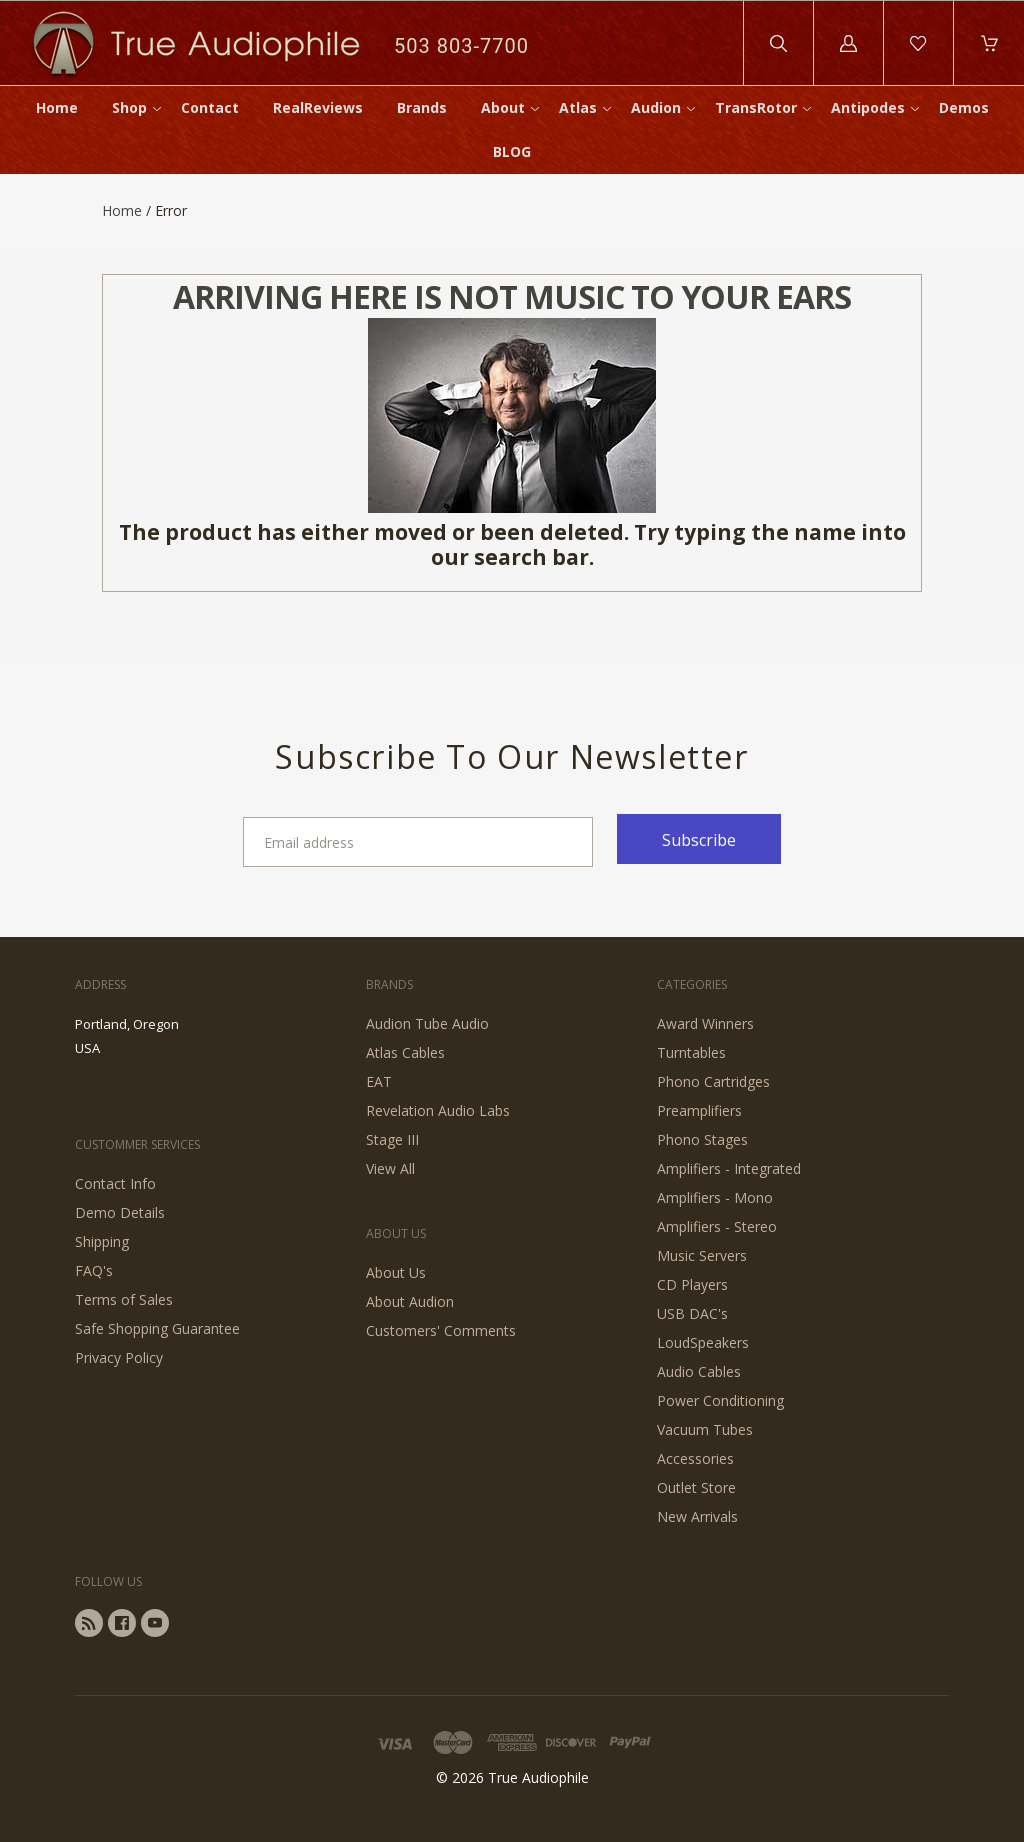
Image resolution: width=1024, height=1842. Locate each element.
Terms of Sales (124, 1299)
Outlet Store (696, 1487)
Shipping (102, 1241)
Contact (210, 107)
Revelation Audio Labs (438, 1110)
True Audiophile (538, 1777)
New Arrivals (697, 1516)
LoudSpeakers (703, 1342)
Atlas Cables (405, 1052)
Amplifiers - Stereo (717, 1226)
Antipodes (868, 107)
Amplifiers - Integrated (729, 1168)
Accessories (695, 1458)
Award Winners (705, 1023)
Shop (129, 107)
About (503, 107)
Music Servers (702, 1255)
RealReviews (318, 107)
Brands (422, 107)
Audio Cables (699, 1371)
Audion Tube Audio (427, 1023)
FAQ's (94, 1270)
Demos (964, 107)
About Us (396, 1272)
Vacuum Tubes (705, 1429)
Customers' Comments (441, 1330)
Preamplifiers (699, 1110)
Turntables (691, 1052)
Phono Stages (702, 1139)
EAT (379, 1081)
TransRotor (756, 107)
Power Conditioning (720, 1400)
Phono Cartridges (713, 1081)
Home (57, 107)
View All (390, 1168)
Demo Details (120, 1212)
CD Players (692, 1284)
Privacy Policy (119, 1357)
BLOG (512, 151)
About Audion (410, 1301)
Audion (656, 107)
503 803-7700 (461, 46)
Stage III (392, 1139)
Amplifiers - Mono (715, 1197)
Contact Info (115, 1183)
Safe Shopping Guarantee (157, 1328)
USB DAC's (692, 1313)
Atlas (578, 107)
